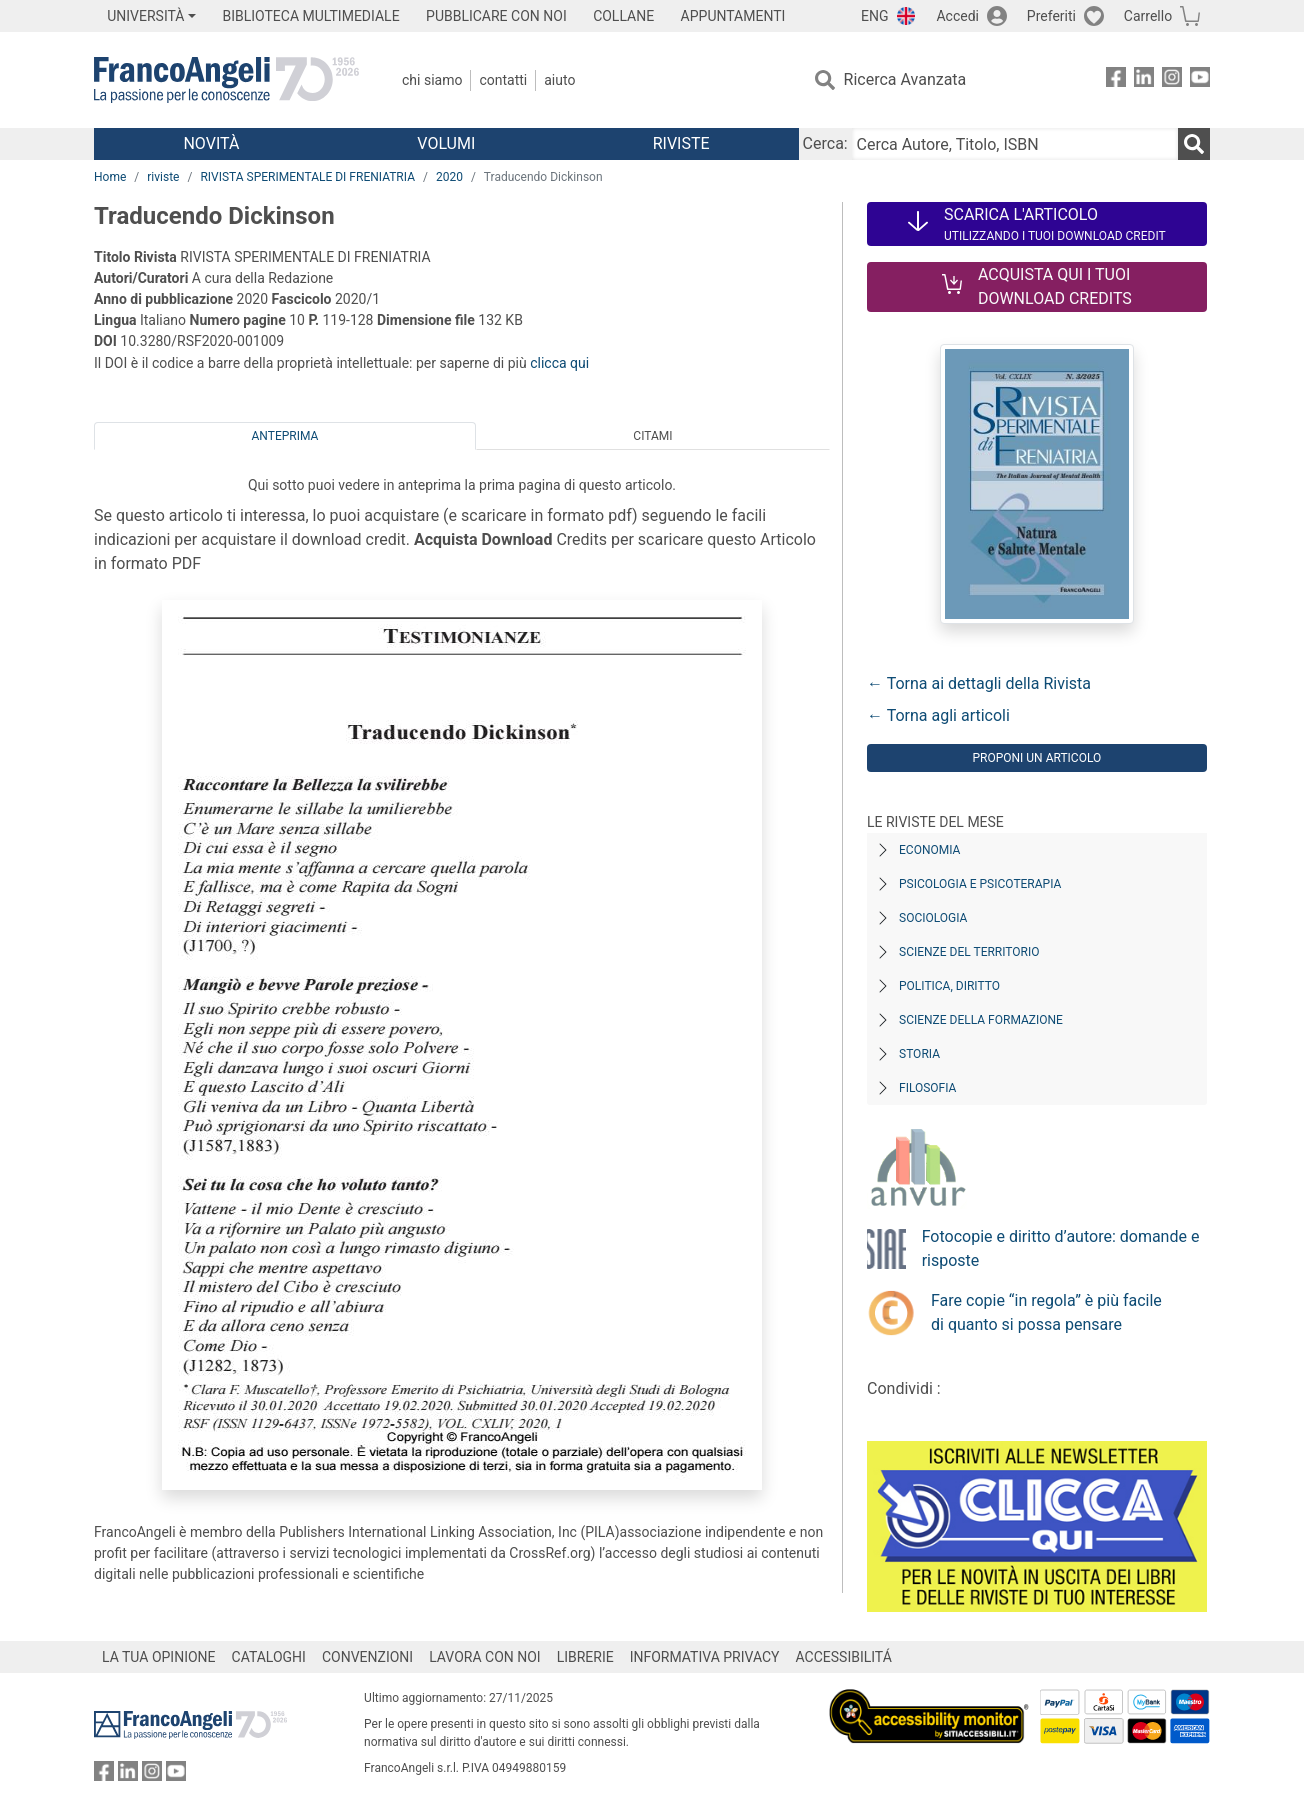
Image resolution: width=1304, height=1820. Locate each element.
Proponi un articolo (1036, 758)
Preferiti (1051, 16)
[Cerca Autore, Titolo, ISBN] (1015, 144)
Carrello (1148, 16)
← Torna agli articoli (938, 715)
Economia (929, 850)
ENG (874, 16)
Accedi (957, 16)
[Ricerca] (1194, 144)
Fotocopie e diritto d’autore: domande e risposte (1061, 1248)
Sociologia (933, 918)
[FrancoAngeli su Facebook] (1116, 80)
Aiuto (559, 80)
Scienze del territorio (969, 952)
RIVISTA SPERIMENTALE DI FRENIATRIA (307, 177)
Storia (919, 1054)
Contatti (503, 80)
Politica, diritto (949, 986)
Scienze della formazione (981, 1020)
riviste (163, 177)
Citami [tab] (652, 436)
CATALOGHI (269, 1657)
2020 (449, 177)
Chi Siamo (432, 80)
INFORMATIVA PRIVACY (705, 1657)
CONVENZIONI (367, 1657)
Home (110, 177)
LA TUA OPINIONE (159, 1657)
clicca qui (559, 363)
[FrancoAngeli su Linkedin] (1144, 80)
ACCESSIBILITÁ (844, 1657)
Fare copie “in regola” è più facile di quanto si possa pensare (1046, 1312)
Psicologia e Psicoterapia (980, 884)
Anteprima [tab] (285, 436)
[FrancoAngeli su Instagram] (1172, 80)
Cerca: (825, 143)
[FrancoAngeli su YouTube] (1200, 80)
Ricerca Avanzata (905, 79)
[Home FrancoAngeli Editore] (226, 80)
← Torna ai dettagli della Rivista (979, 683)
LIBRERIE (585, 1657)
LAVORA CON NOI (485, 1657)
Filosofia (927, 1088)
